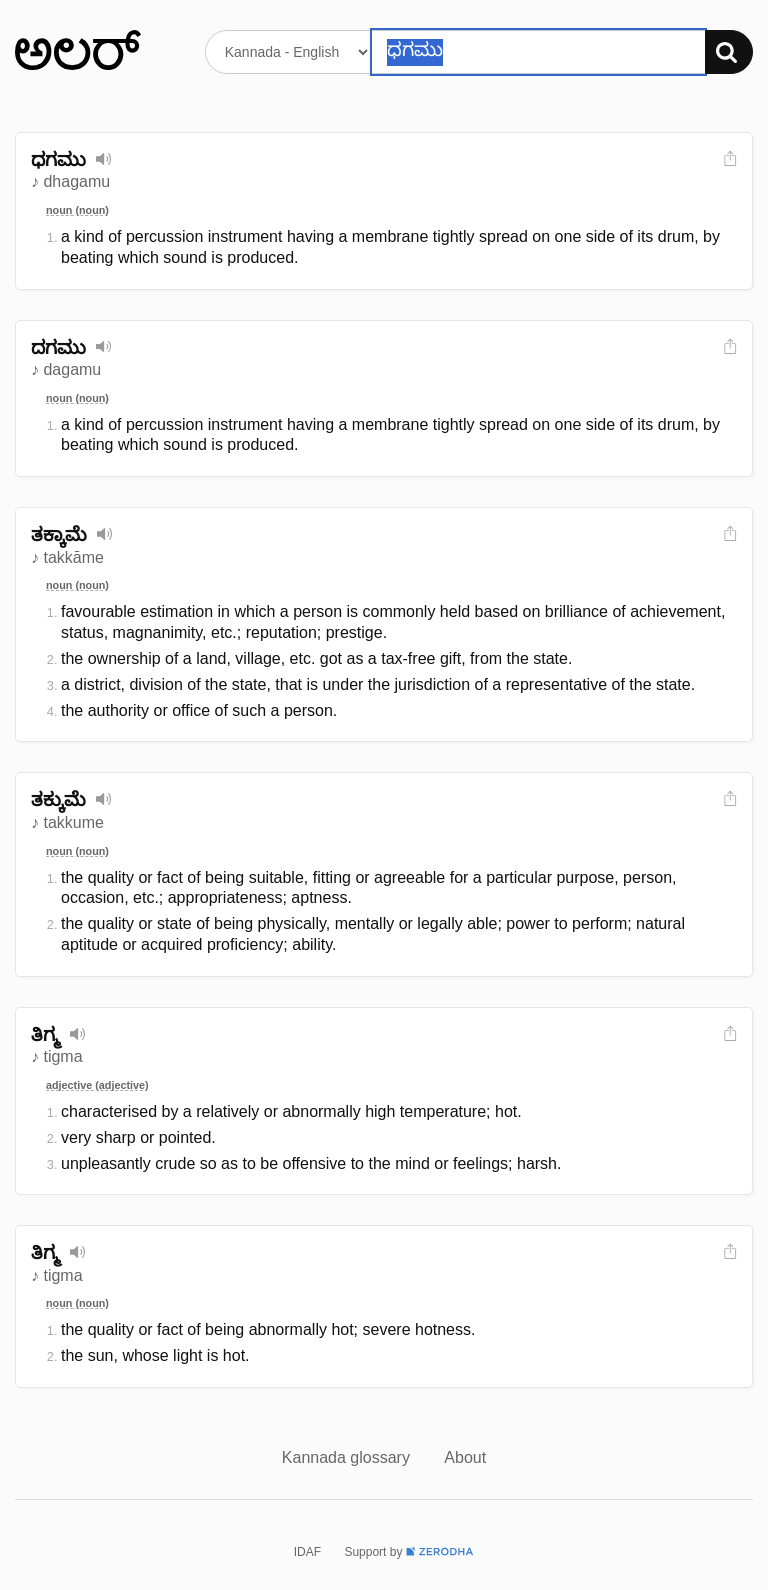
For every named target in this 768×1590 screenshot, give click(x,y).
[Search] (729, 52)
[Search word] (538, 52)
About (465, 1457)
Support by (409, 1552)
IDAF (307, 1552)
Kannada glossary (348, 1457)
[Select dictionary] (288, 52)
